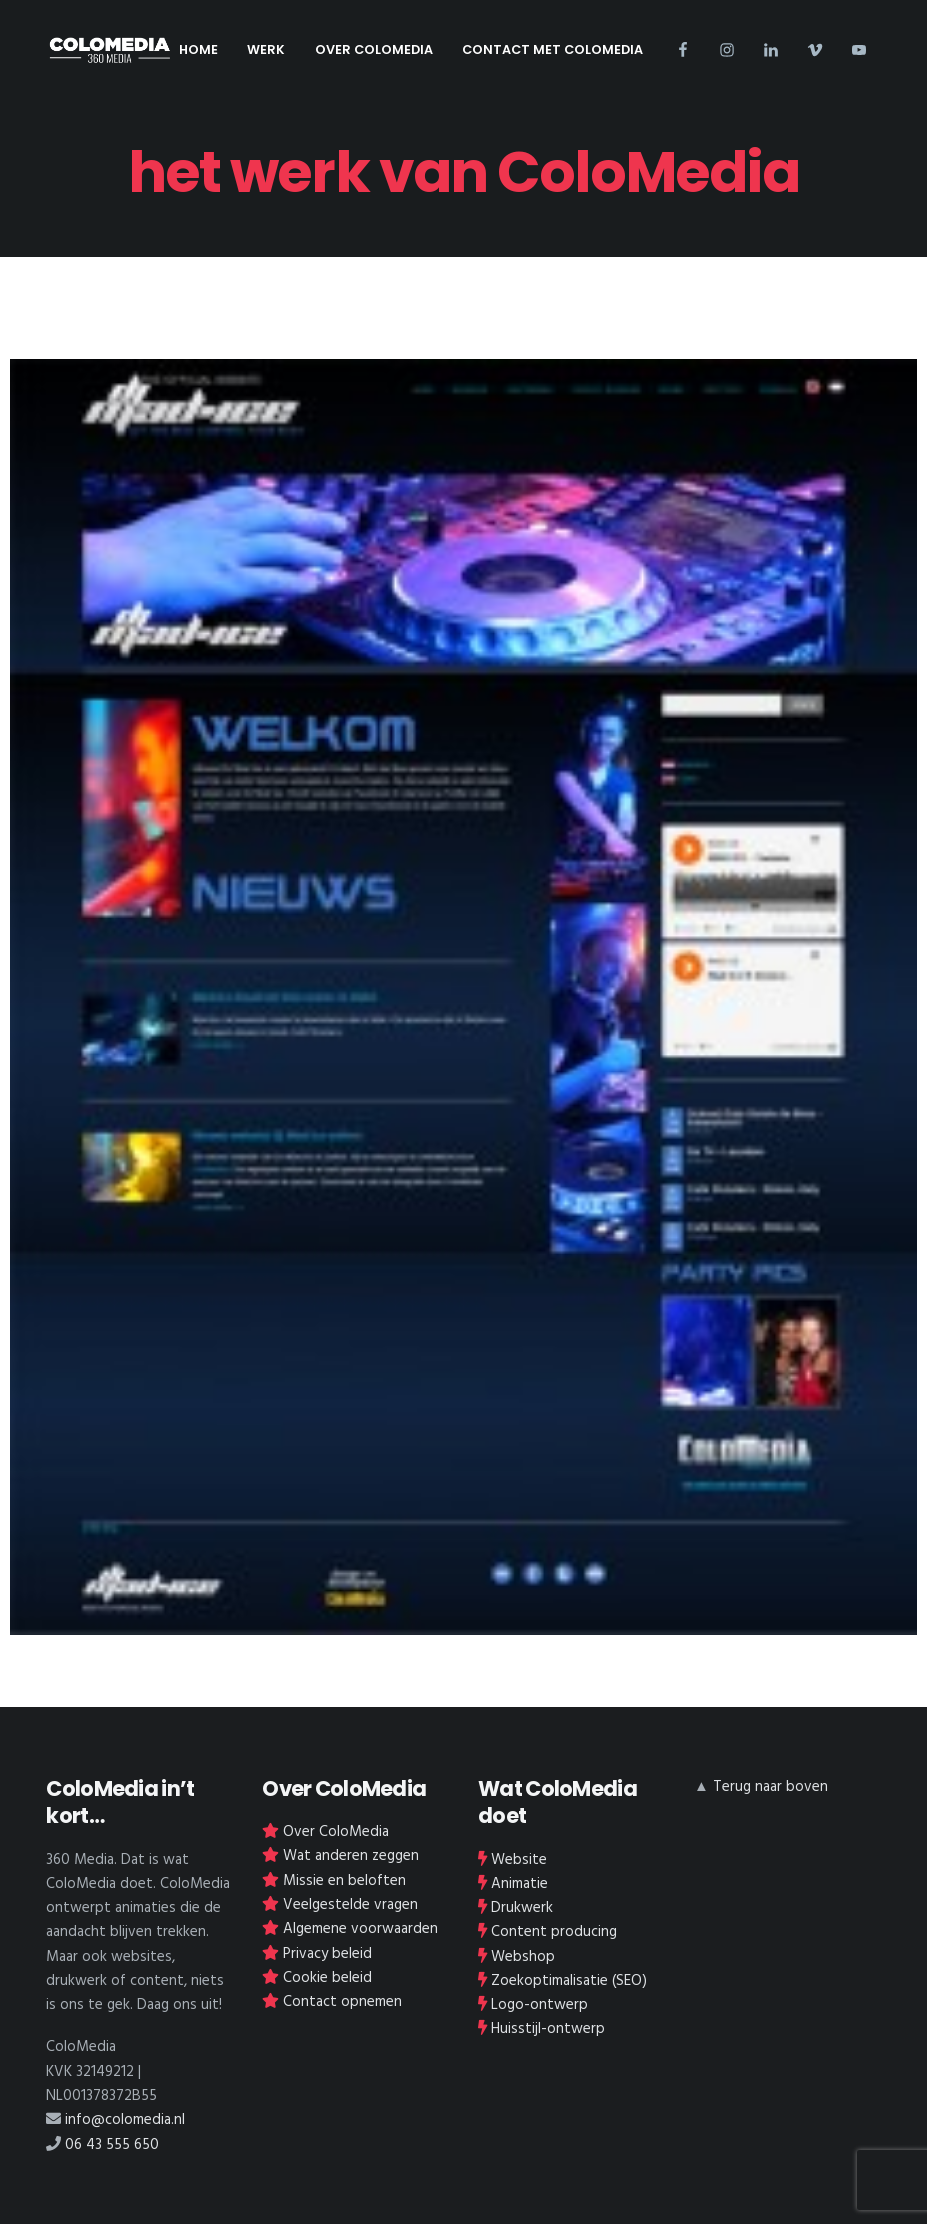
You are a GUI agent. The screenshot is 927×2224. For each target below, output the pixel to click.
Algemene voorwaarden (360, 1929)
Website (519, 1860)
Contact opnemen (342, 2002)
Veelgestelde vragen (350, 1905)
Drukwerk (522, 1908)
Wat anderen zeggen (351, 1856)
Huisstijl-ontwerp (548, 2029)
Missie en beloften (344, 1881)
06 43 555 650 (112, 2145)
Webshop (523, 1957)
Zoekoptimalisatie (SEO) (569, 1981)
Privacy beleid (327, 1954)
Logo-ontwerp (539, 2005)
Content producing (554, 1932)
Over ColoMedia (336, 1832)
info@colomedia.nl (125, 2120)
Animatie (519, 1884)
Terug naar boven (770, 1787)
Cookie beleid (327, 1978)
